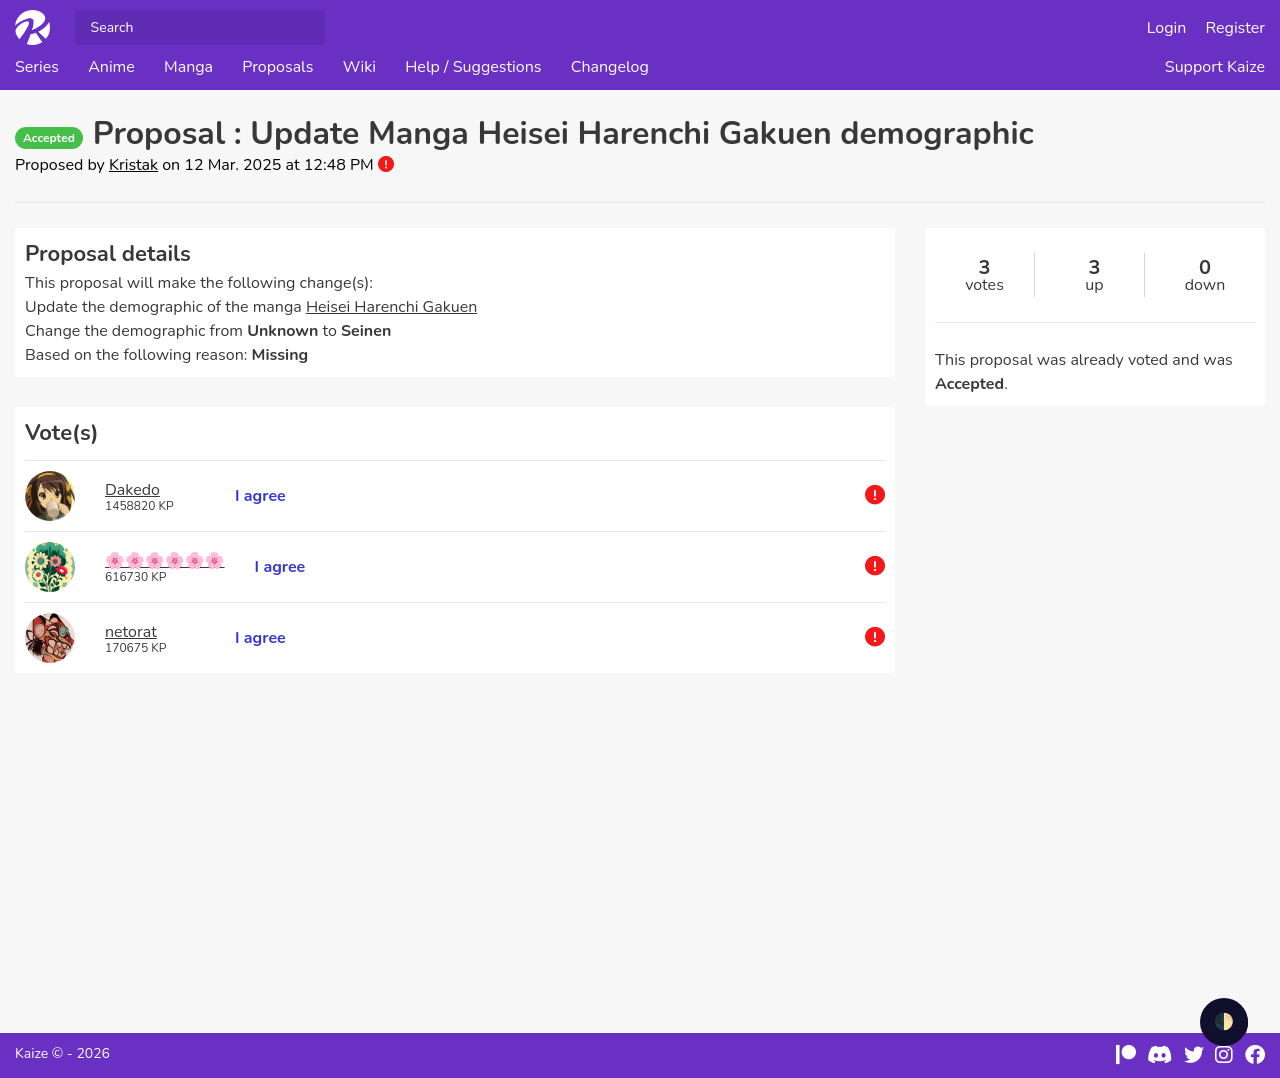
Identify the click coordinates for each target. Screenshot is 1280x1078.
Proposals (277, 67)
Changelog (610, 67)
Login (1167, 28)
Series (37, 67)
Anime (111, 67)
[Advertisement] (455, 843)
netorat (131, 632)
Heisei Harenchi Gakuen (391, 307)
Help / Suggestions (473, 67)
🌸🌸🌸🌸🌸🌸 (165, 561)
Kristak (133, 165)
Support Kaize (1215, 67)
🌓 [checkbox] (1224, 1022)
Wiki (359, 67)
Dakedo (132, 490)
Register (1236, 28)
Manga (188, 67)
